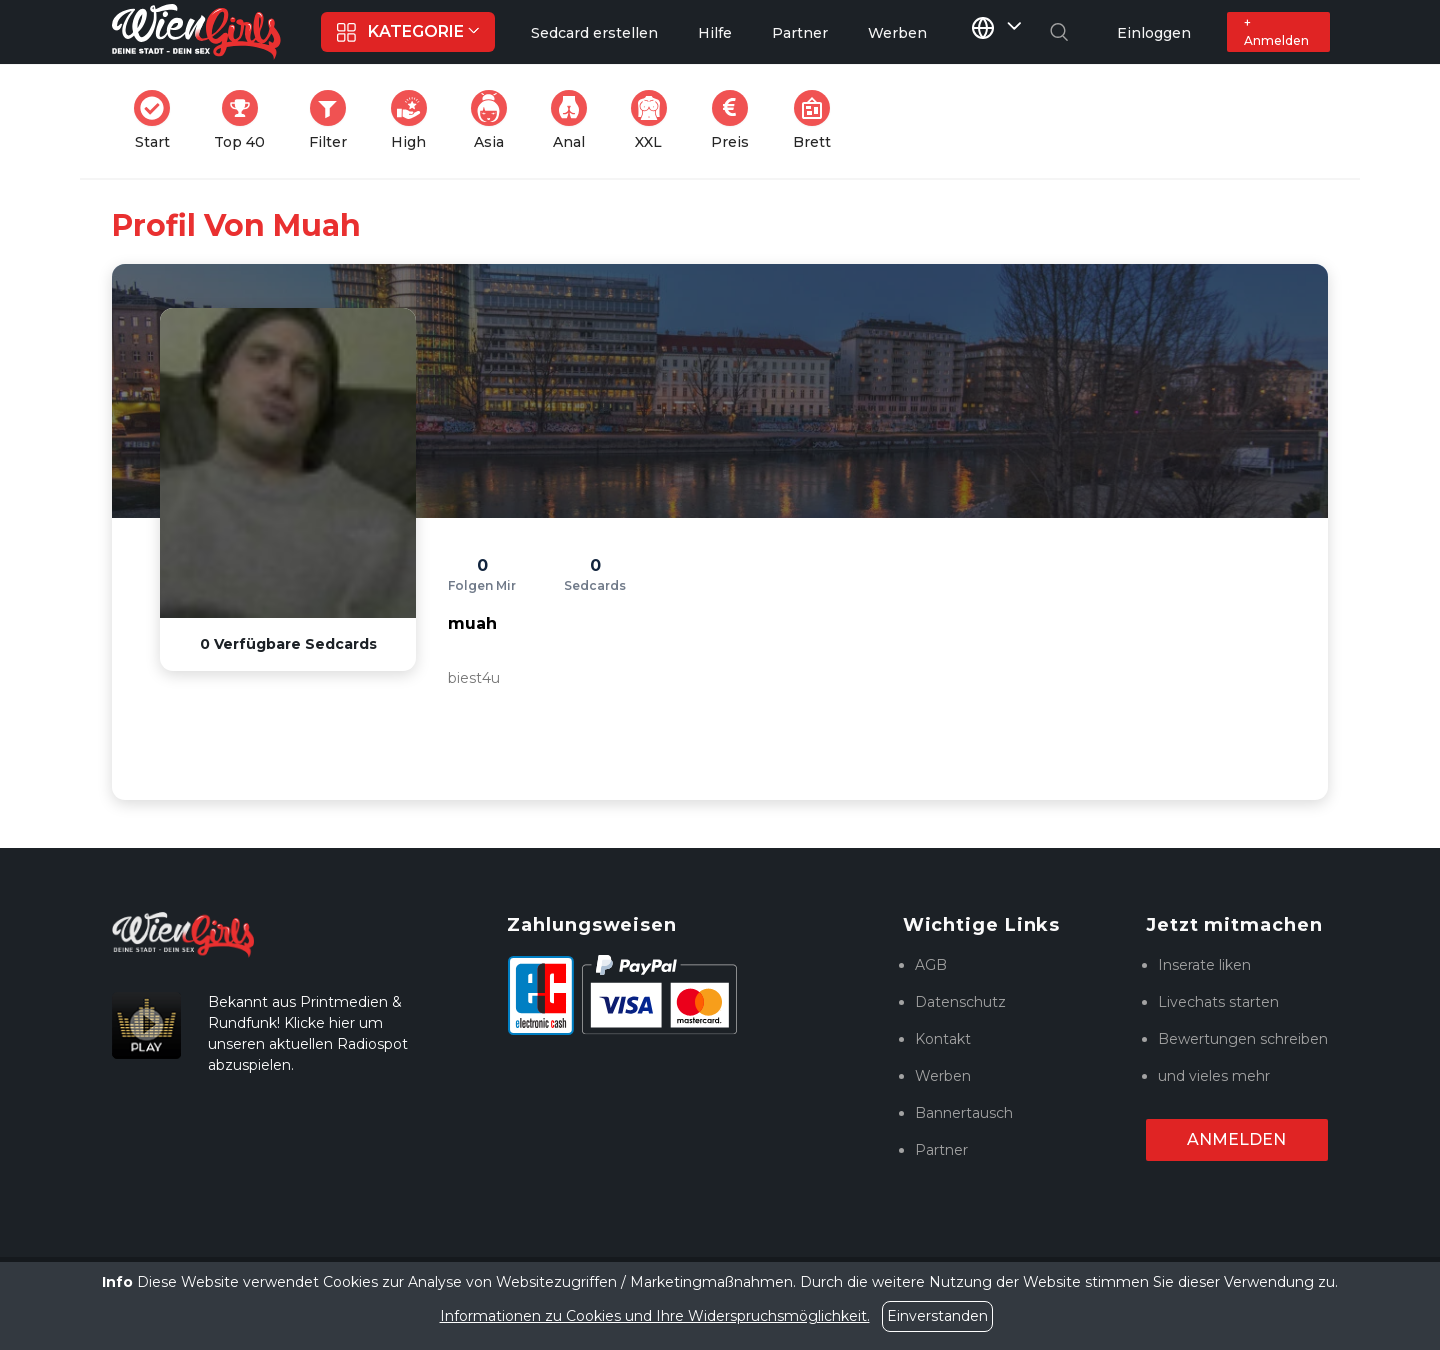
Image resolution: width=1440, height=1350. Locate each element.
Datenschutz (960, 1002)
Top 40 (245, 120)
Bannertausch (964, 1113)
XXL (653, 120)
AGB (931, 965)
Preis (736, 120)
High (415, 120)
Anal (575, 120)
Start (158, 120)
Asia (495, 120)
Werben (943, 1076)
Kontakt (943, 1039)
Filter (334, 120)
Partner (941, 1150)
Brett (818, 120)
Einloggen (1154, 33)
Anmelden (1236, 1139)
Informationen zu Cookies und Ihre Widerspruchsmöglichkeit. (655, 1316)
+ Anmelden (1276, 31)
